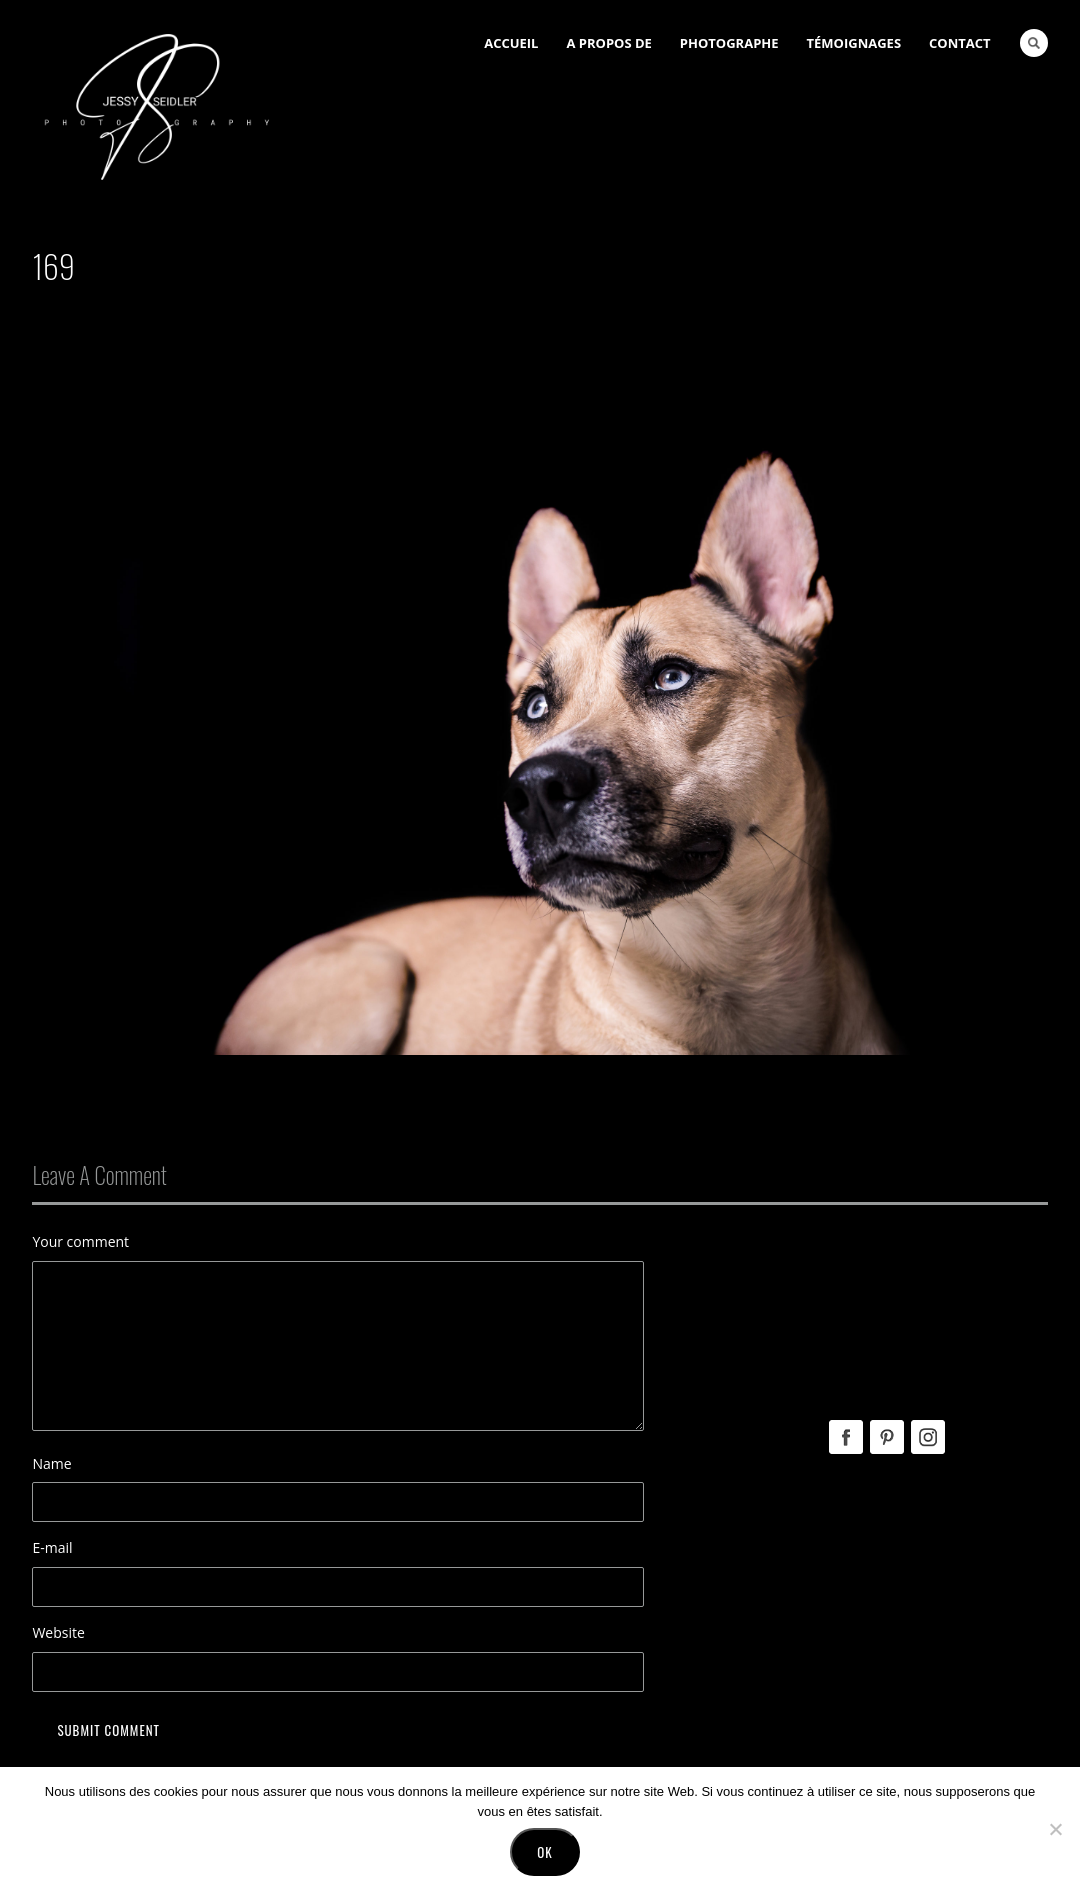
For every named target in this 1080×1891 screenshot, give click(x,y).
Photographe (729, 43)
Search (1034, 43)
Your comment (80, 1241)
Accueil (511, 43)
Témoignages (854, 43)
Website (58, 1632)
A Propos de (608, 43)
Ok (544, 1852)
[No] (1055, 1829)
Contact (960, 43)
